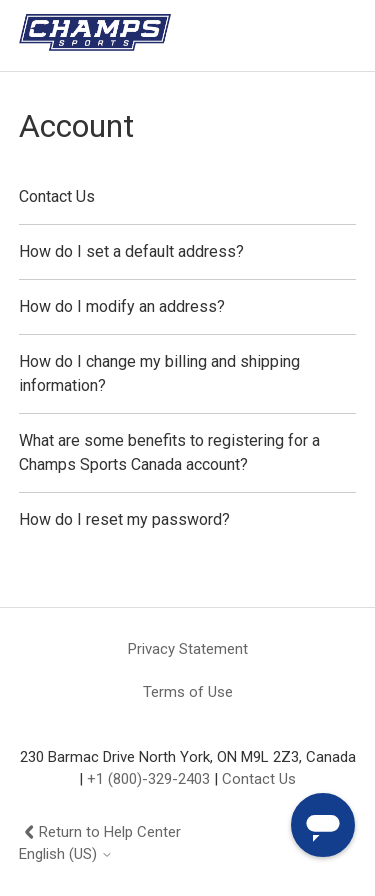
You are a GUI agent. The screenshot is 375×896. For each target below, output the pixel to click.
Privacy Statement (188, 649)
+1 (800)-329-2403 (148, 779)
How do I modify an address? (122, 306)
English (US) (66, 854)
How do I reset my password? (124, 519)
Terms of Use (188, 692)
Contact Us (57, 196)
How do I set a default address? (131, 251)
